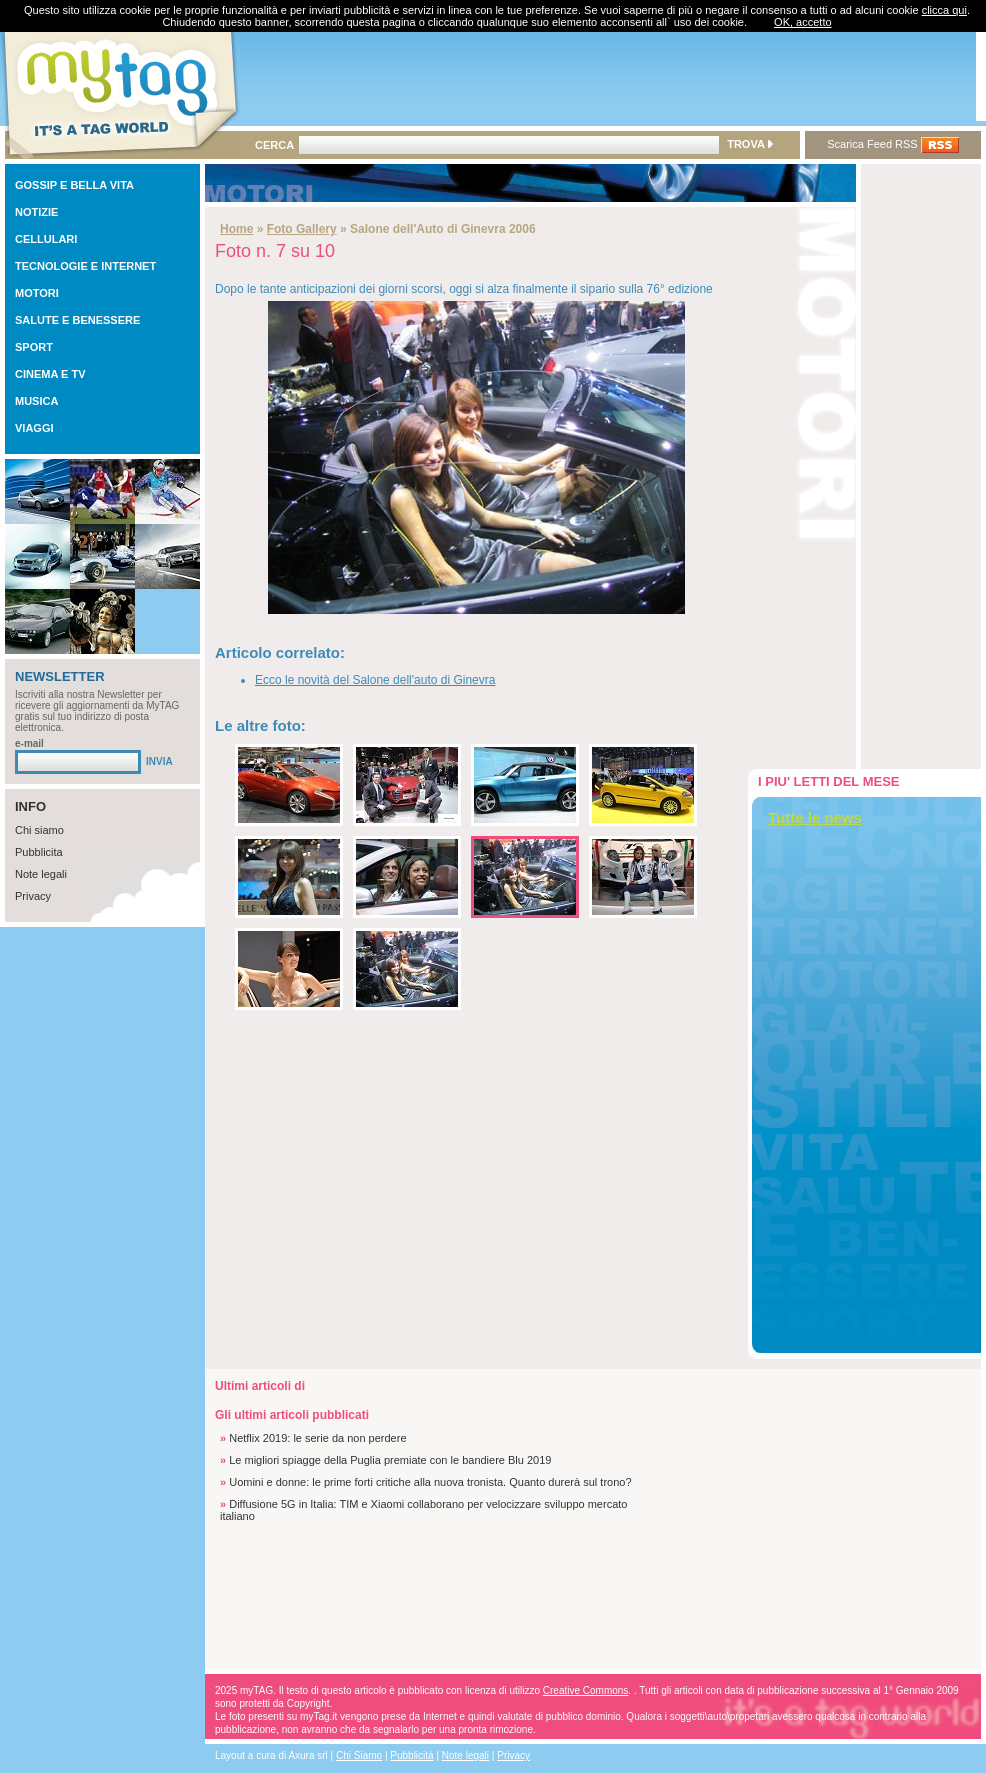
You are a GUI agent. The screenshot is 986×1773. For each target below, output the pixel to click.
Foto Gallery (302, 229)
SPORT (34, 347)
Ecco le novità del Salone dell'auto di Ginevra (375, 680)
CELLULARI (46, 239)
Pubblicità (411, 1755)
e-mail (29, 743)
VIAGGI (34, 428)
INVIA (159, 761)
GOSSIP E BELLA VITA (74, 185)
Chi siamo (39, 830)
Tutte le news (815, 817)
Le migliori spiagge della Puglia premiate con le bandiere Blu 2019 (390, 1460)
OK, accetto (802, 22)
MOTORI (37, 293)
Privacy (33, 896)
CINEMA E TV (50, 374)
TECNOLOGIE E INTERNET (85, 266)
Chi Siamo (359, 1755)
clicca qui (944, 10)
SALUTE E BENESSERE (77, 320)
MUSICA (36, 401)
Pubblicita (39, 852)
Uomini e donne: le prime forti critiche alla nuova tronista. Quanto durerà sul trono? (430, 1482)
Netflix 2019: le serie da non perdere (317, 1438)
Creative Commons (586, 1690)
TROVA (749, 144)
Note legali (41, 874)
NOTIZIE (36, 212)
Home (236, 229)
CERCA (274, 145)
